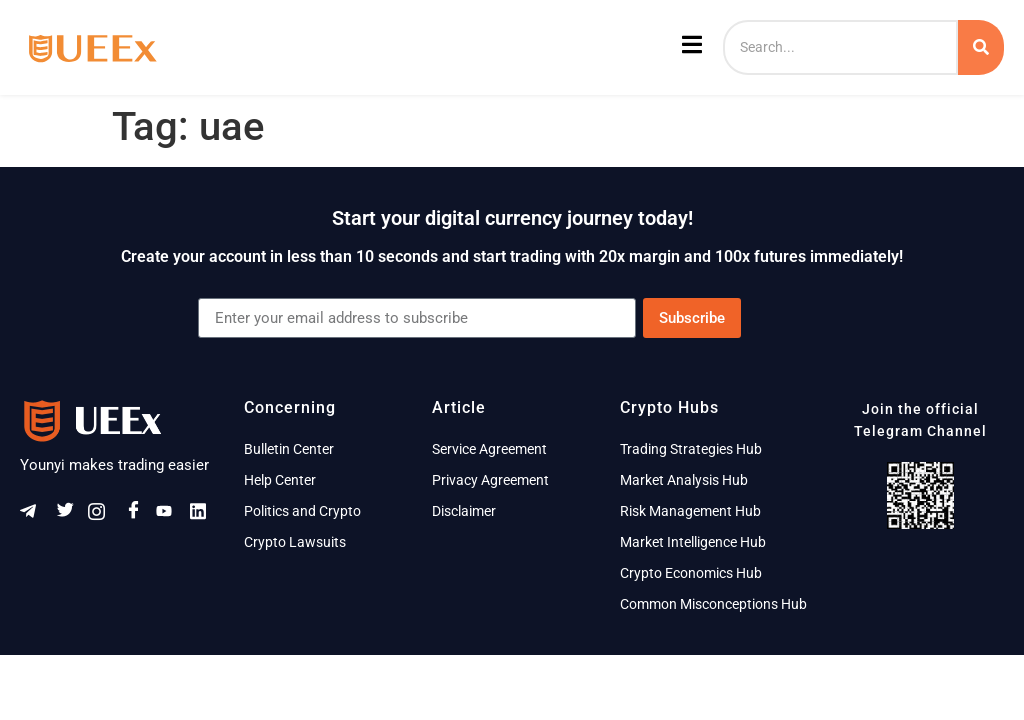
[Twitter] (69, 515)
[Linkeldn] (205, 516)
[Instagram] (103, 516)
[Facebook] (137, 515)
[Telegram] (35, 516)
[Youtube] (171, 516)
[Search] (840, 47)
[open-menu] (689, 48)
